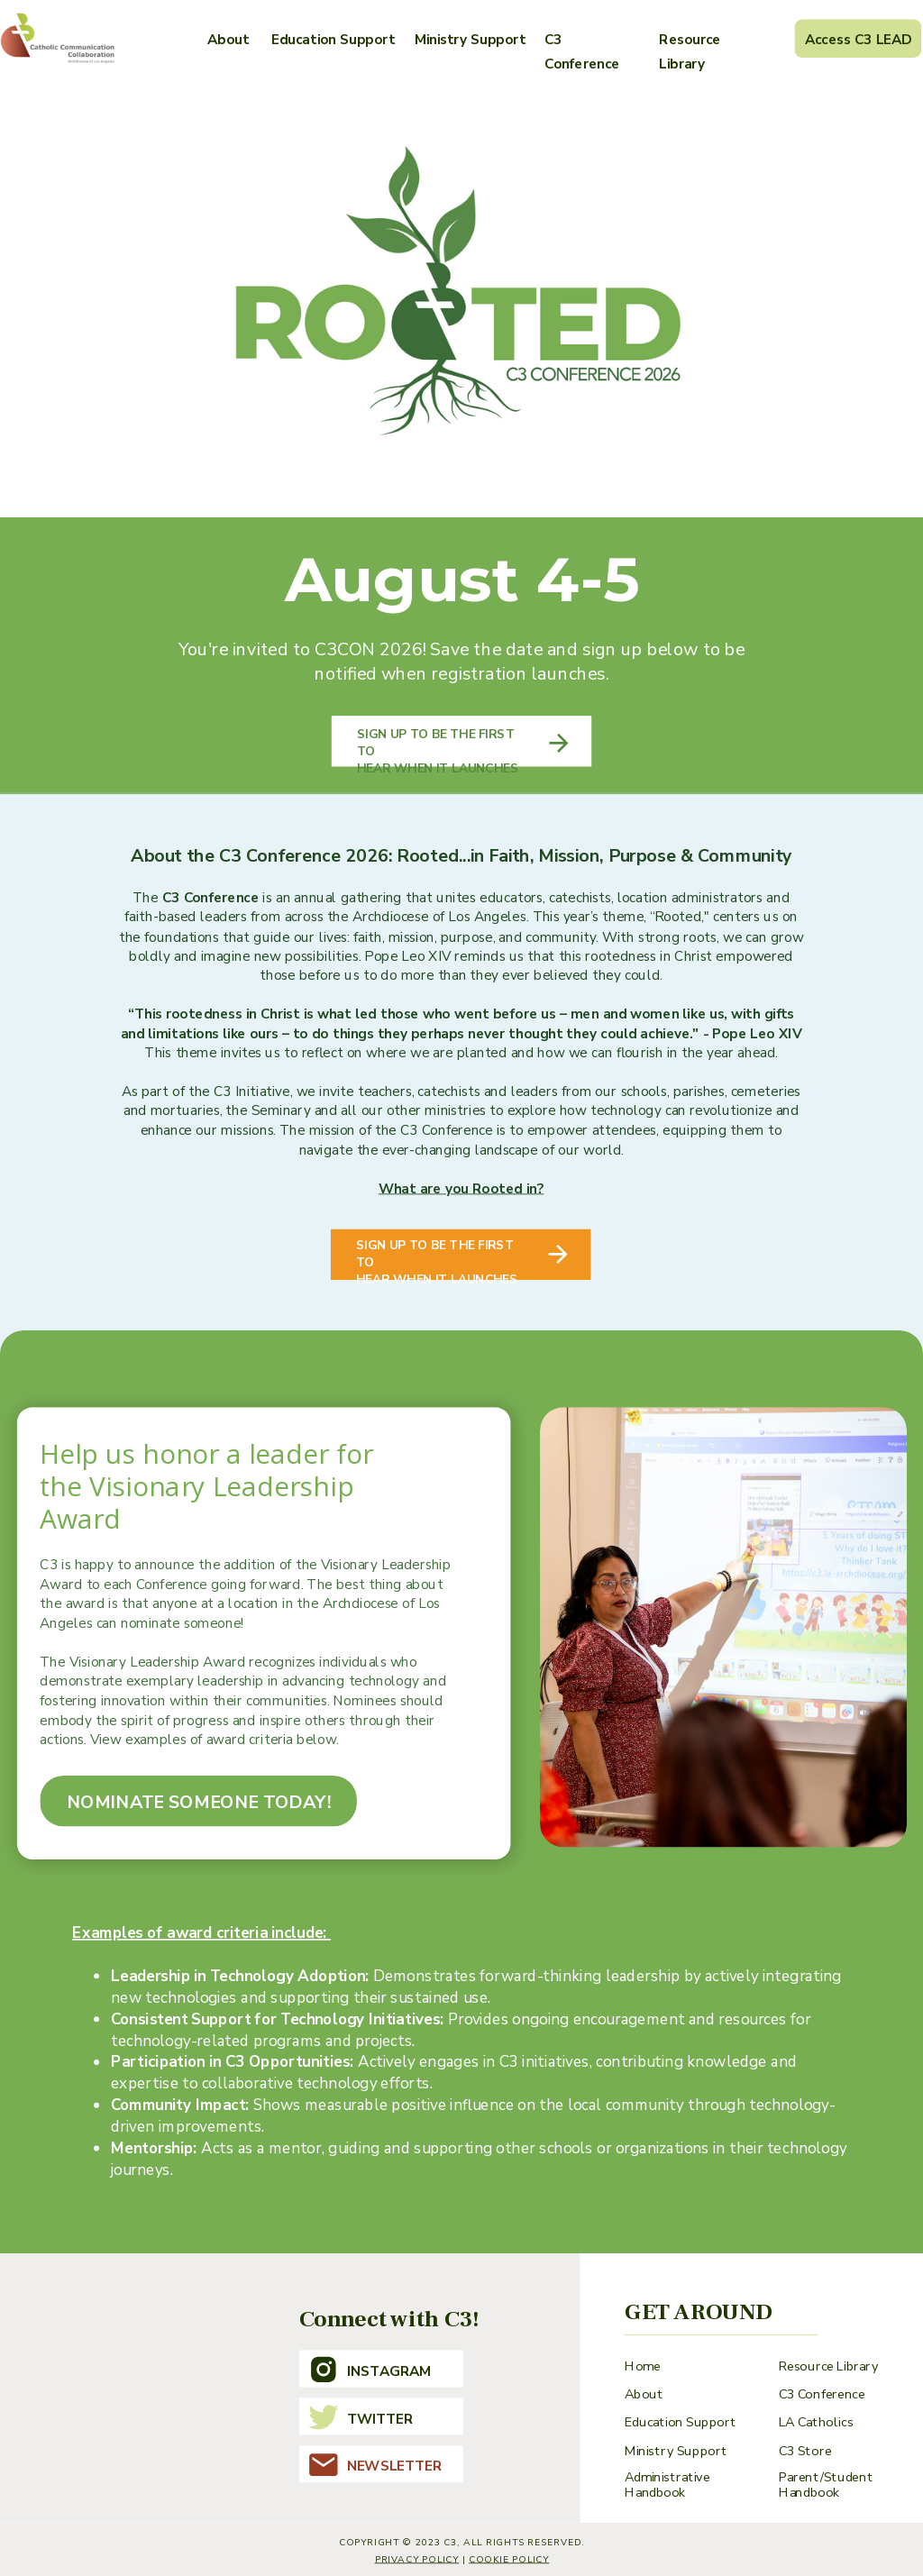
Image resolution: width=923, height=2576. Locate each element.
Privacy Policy (417, 2559)
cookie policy (509, 2559)
